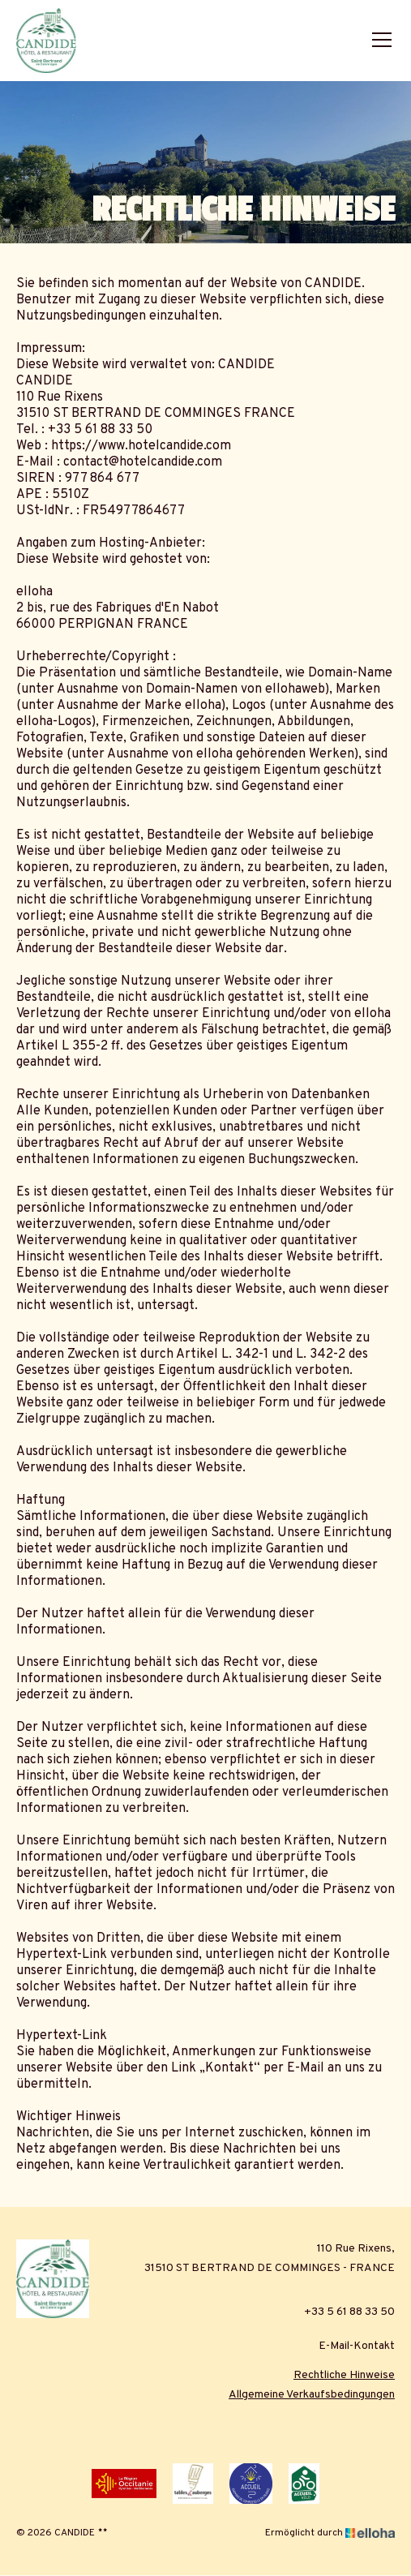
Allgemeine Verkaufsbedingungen (312, 2395)
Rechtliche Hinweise (344, 2375)
